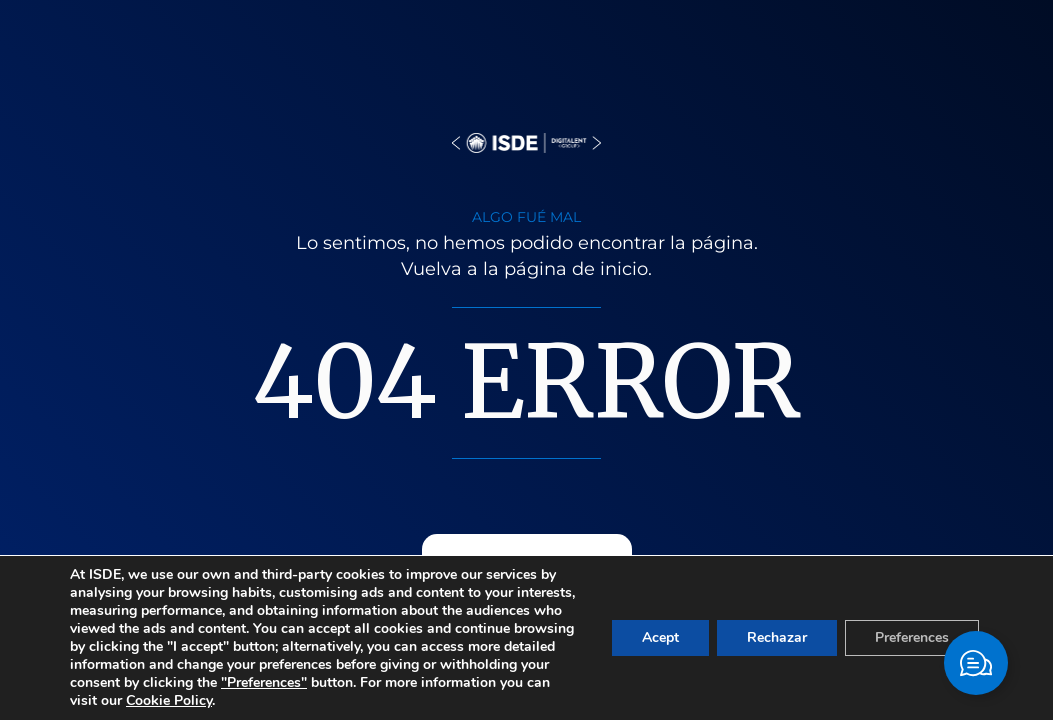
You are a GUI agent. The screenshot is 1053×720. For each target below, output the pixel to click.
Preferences (912, 637)
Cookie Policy (169, 700)
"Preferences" (264, 683)
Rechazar (777, 637)
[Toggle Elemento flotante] (976, 663)
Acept (660, 637)
